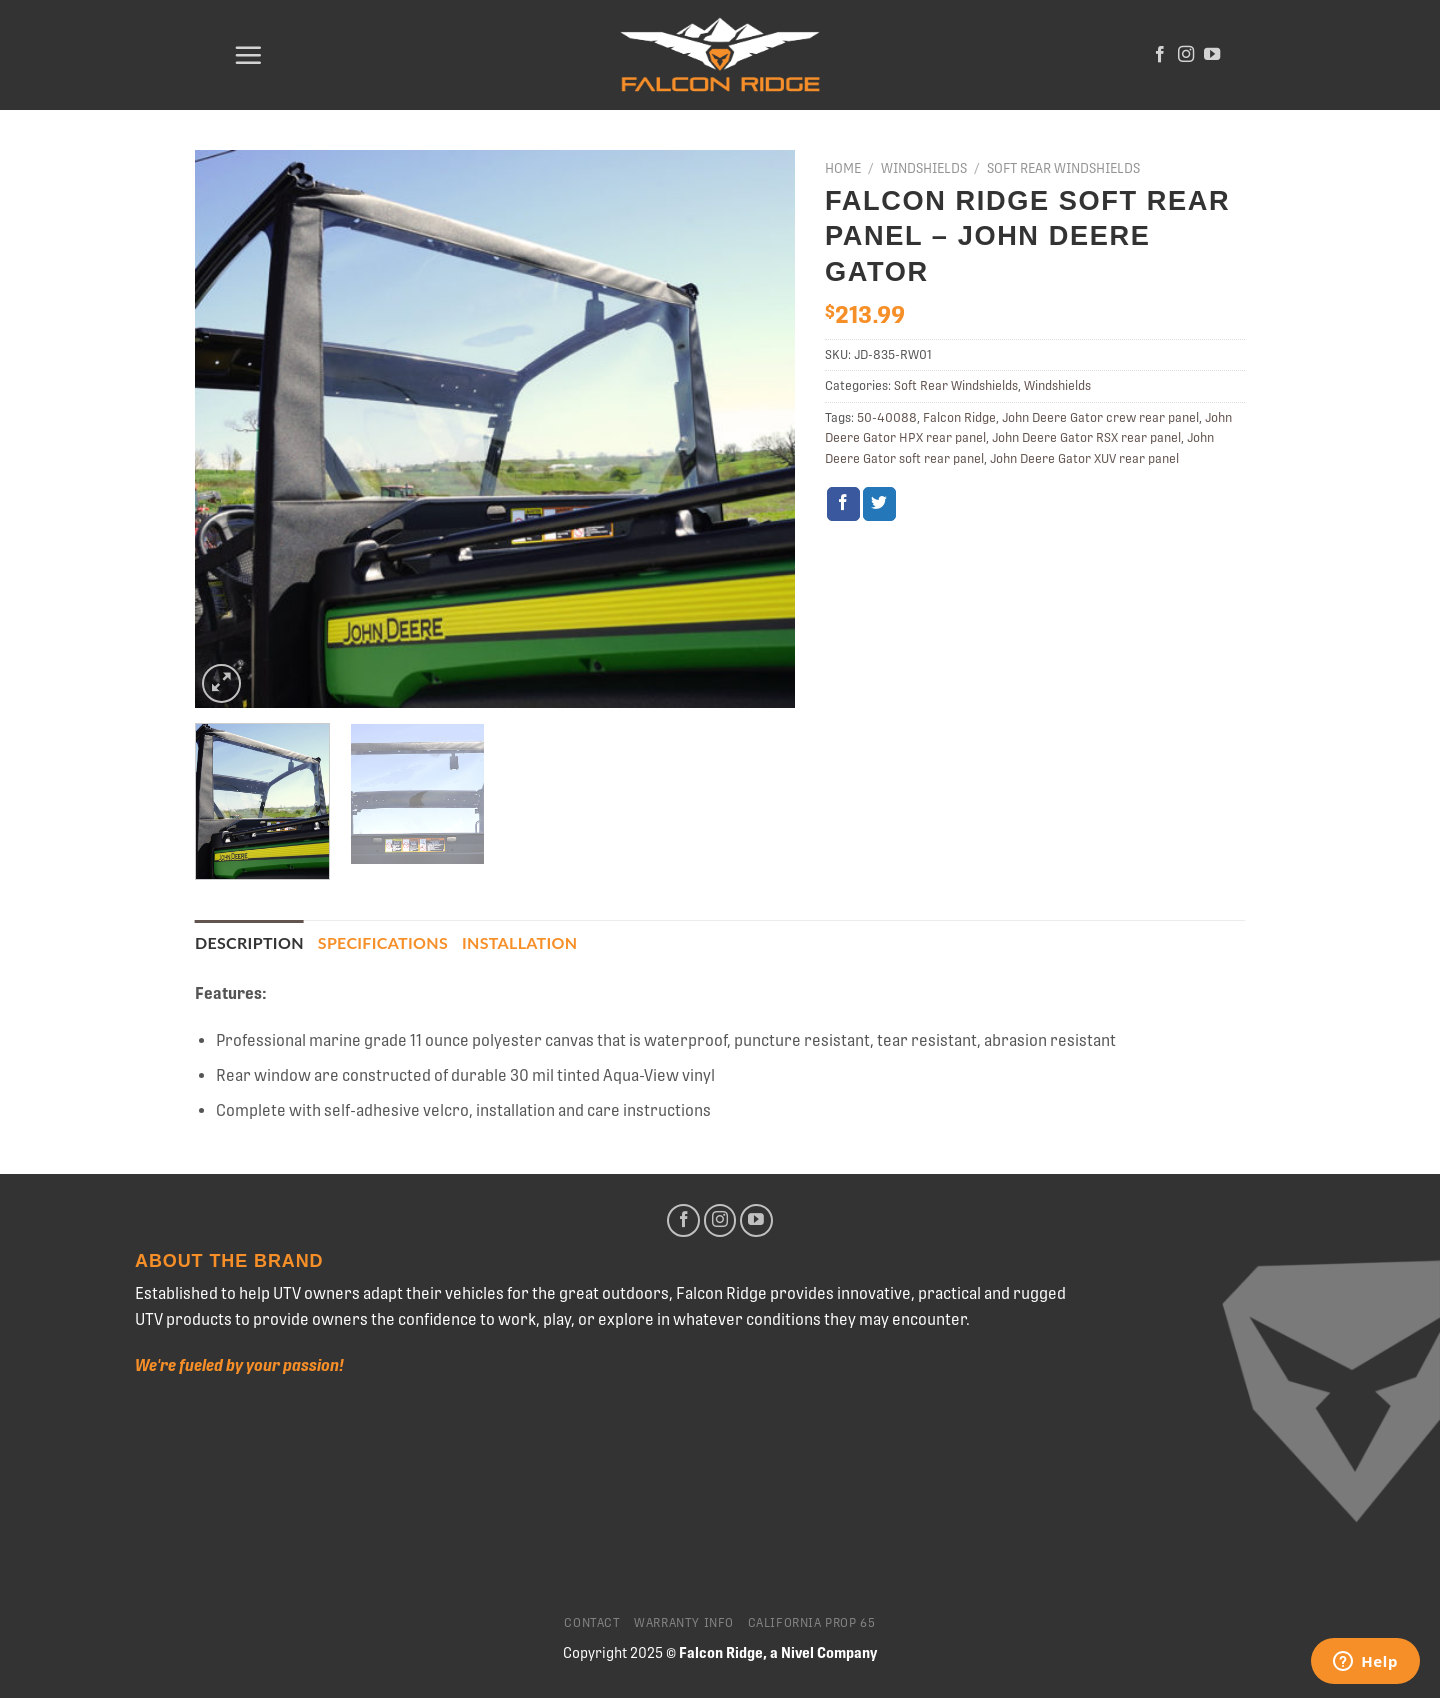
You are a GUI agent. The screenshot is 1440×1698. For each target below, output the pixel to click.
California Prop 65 (812, 1623)
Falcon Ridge (959, 417)
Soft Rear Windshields (1063, 168)
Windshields (924, 168)
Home (843, 168)
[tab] (249, 943)
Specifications (383, 942)
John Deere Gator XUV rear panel (1084, 458)
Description (249, 942)
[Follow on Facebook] (1160, 55)
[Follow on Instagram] (1186, 55)
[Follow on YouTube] (1212, 55)
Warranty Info (684, 1623)
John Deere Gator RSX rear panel (1086, 437)
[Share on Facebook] (843, 504)
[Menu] (248, 55)
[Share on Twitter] (879, 504)
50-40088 (887, 417)
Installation (519, 942)
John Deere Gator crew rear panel (1100, 417)
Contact (592, 1623)
